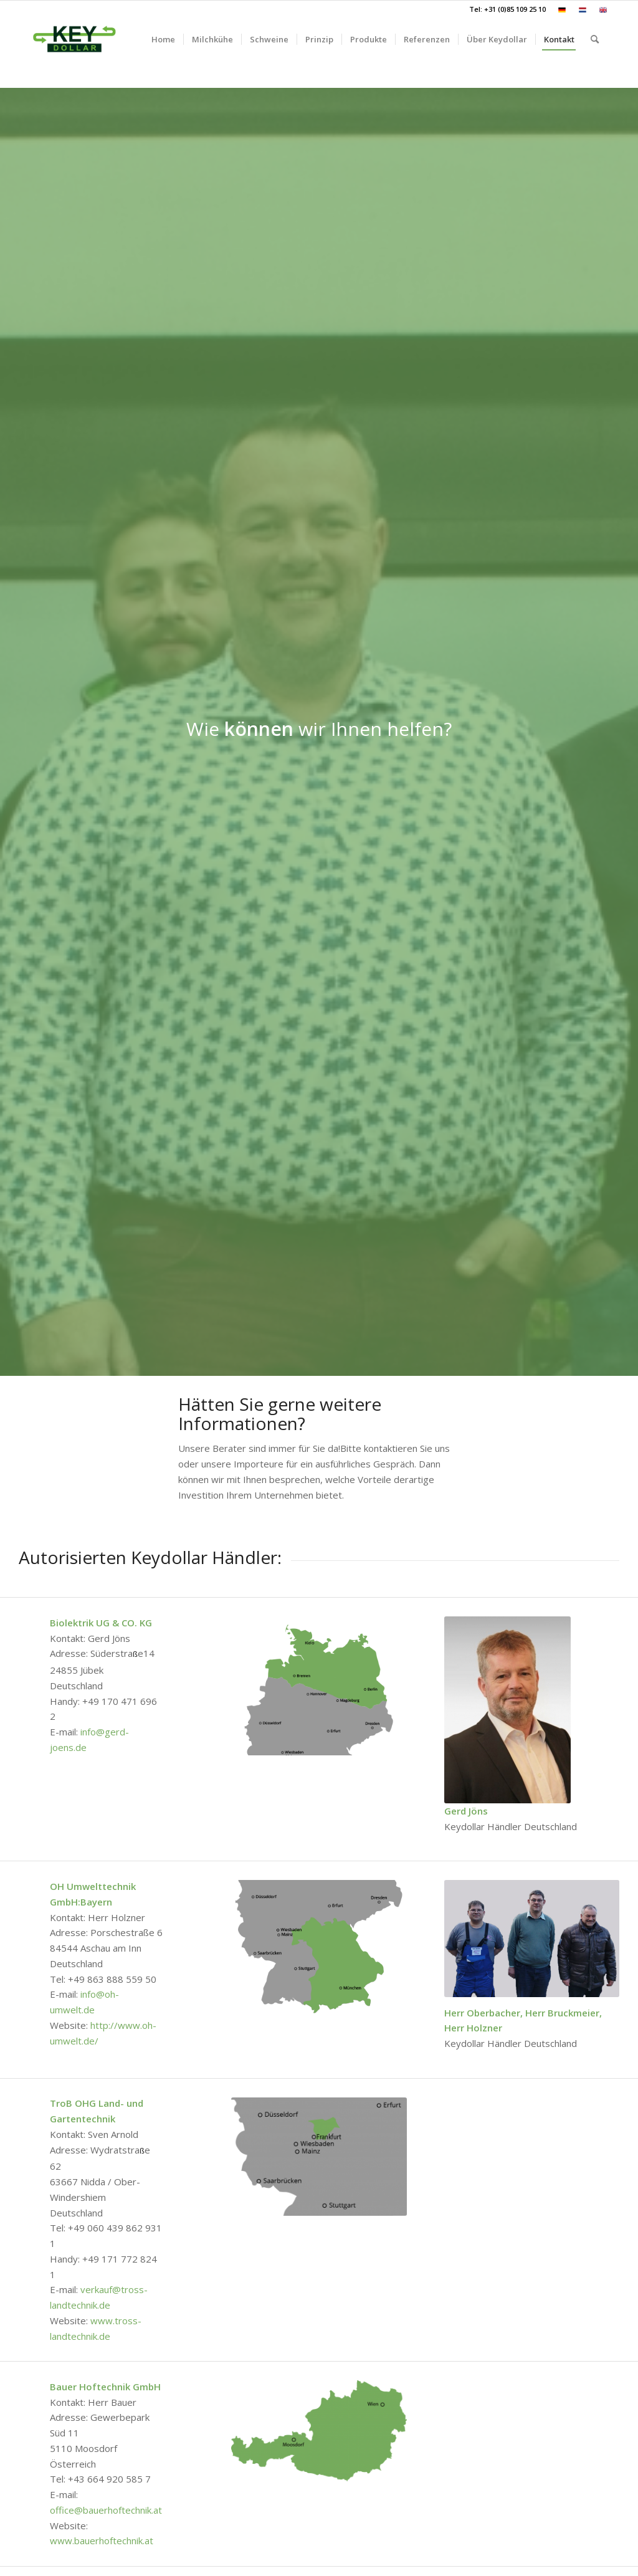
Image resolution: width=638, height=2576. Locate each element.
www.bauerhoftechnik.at (101, 2540)
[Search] (595, 39)
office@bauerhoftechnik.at (106, 2510)
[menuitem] (562, 10)
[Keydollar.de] (74, 39)
